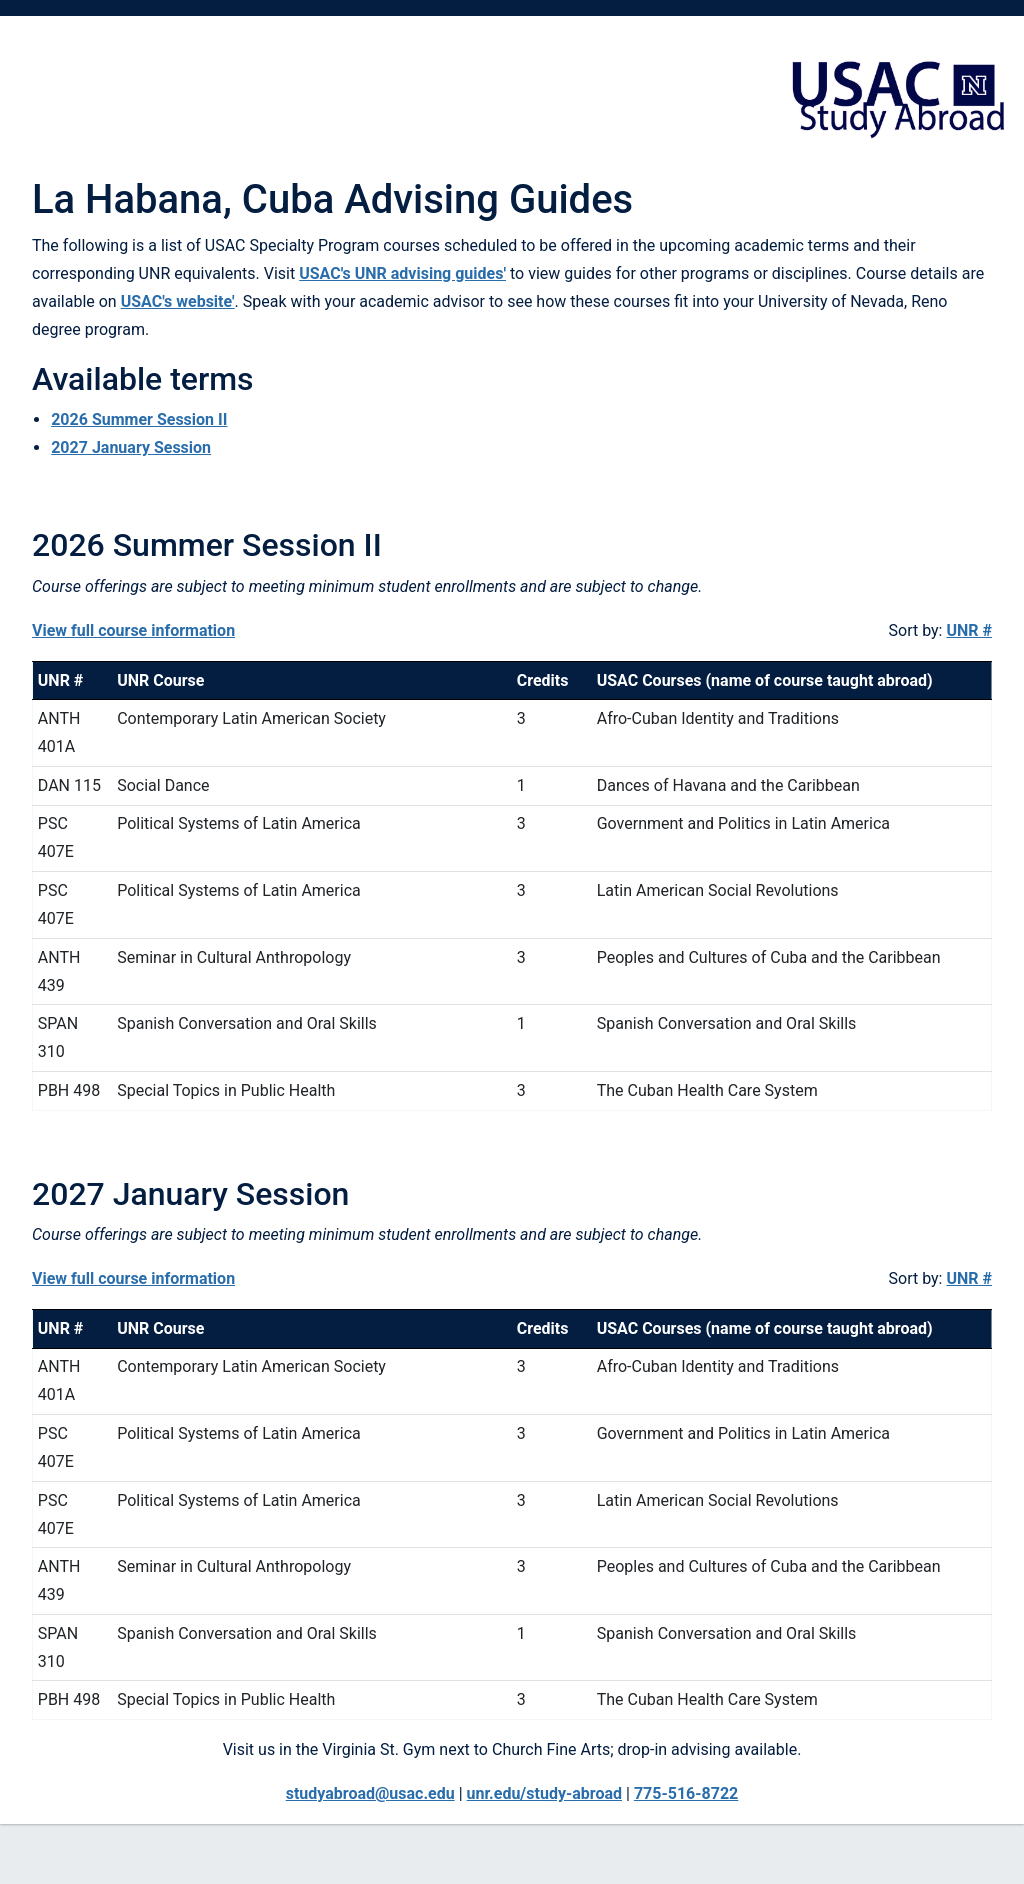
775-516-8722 (686, 1793)
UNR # (969, 630)
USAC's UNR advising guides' (402, 273)
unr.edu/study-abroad (545, 1793)
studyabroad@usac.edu (370, 1793)
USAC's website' (178, 301)
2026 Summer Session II (139, 419)
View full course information (133, 630)
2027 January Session (131, 447)
